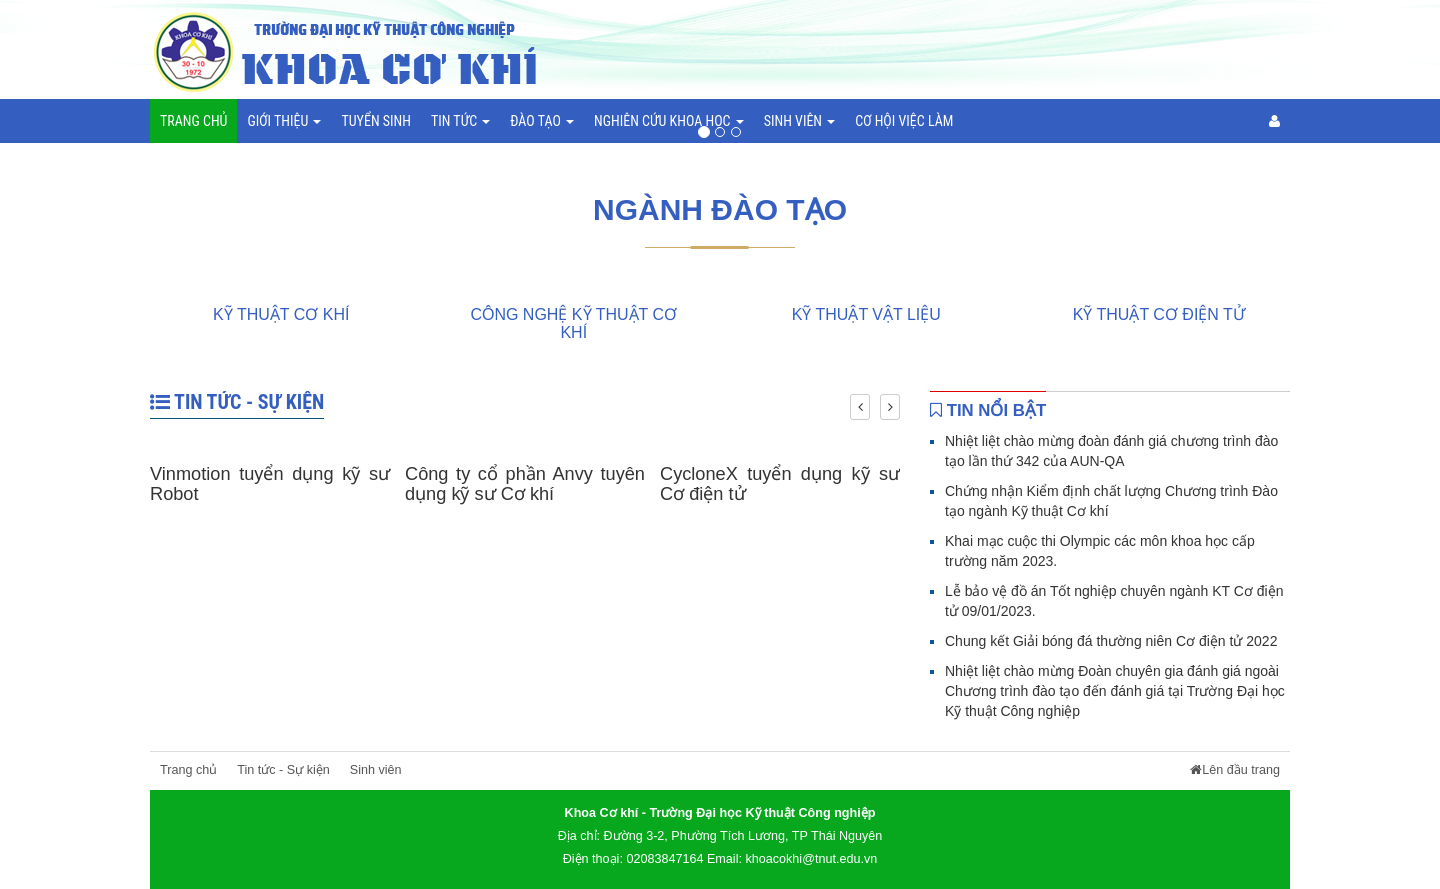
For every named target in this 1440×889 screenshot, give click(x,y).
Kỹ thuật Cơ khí (281, 314)
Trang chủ (193, 121)
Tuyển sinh (375, 121)
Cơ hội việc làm (904, 121)
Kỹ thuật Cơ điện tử (1159, 314)
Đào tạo (542, 121)
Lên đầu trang (1235, 770)
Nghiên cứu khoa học (669, 121)
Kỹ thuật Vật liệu (866, 314)
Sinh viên (800, 121)
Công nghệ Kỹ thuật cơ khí (573, 323)
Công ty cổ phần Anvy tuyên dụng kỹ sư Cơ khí (525, 484)
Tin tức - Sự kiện (237, 402)
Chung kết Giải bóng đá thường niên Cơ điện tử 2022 (1111, 641)
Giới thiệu (284, 121)
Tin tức (460, 121)
